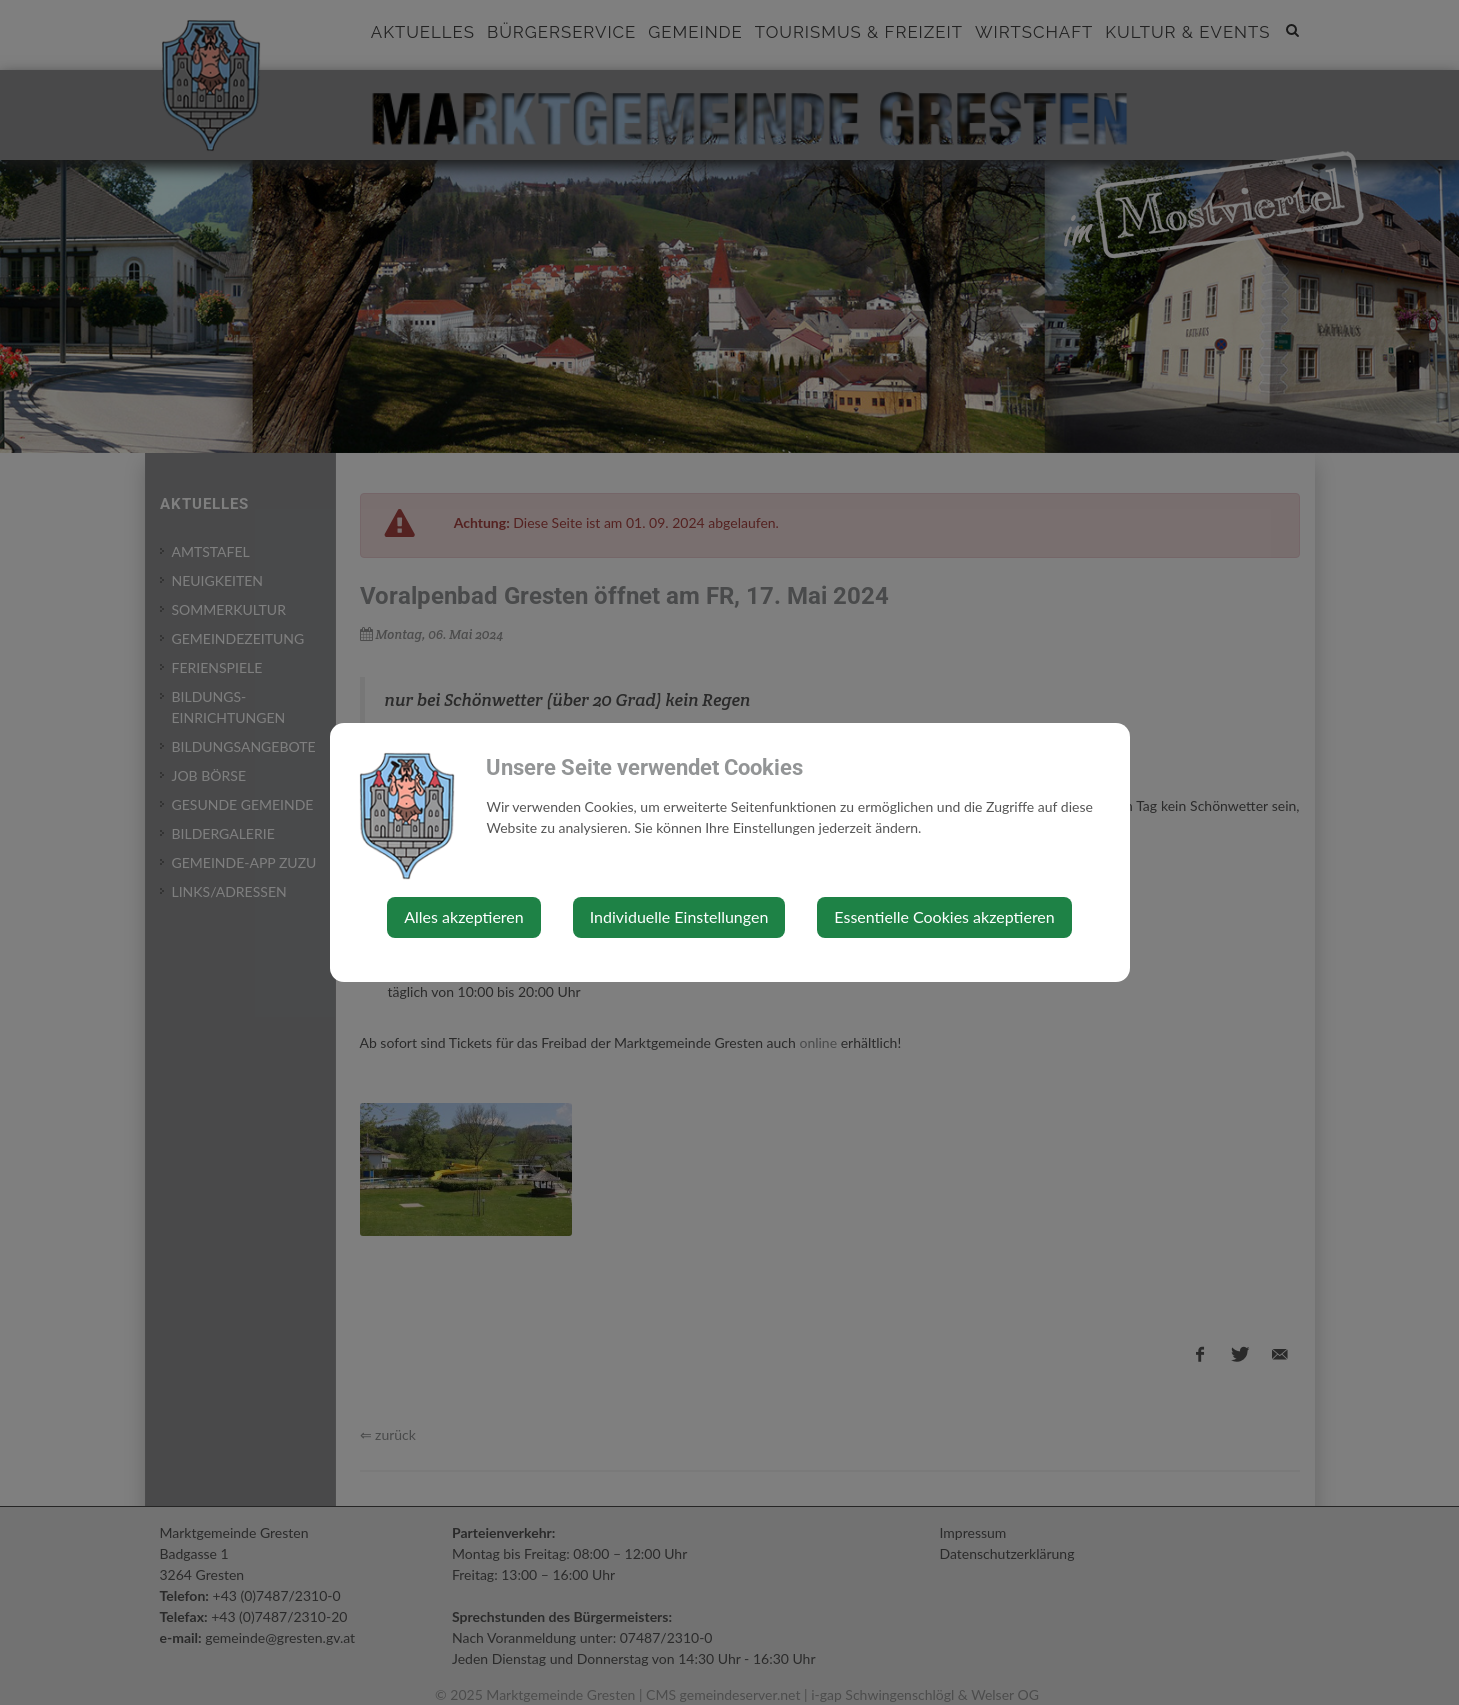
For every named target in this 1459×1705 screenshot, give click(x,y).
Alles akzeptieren (463, 916)
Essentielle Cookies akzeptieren (944, 916)
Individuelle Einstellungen (679, 916)
